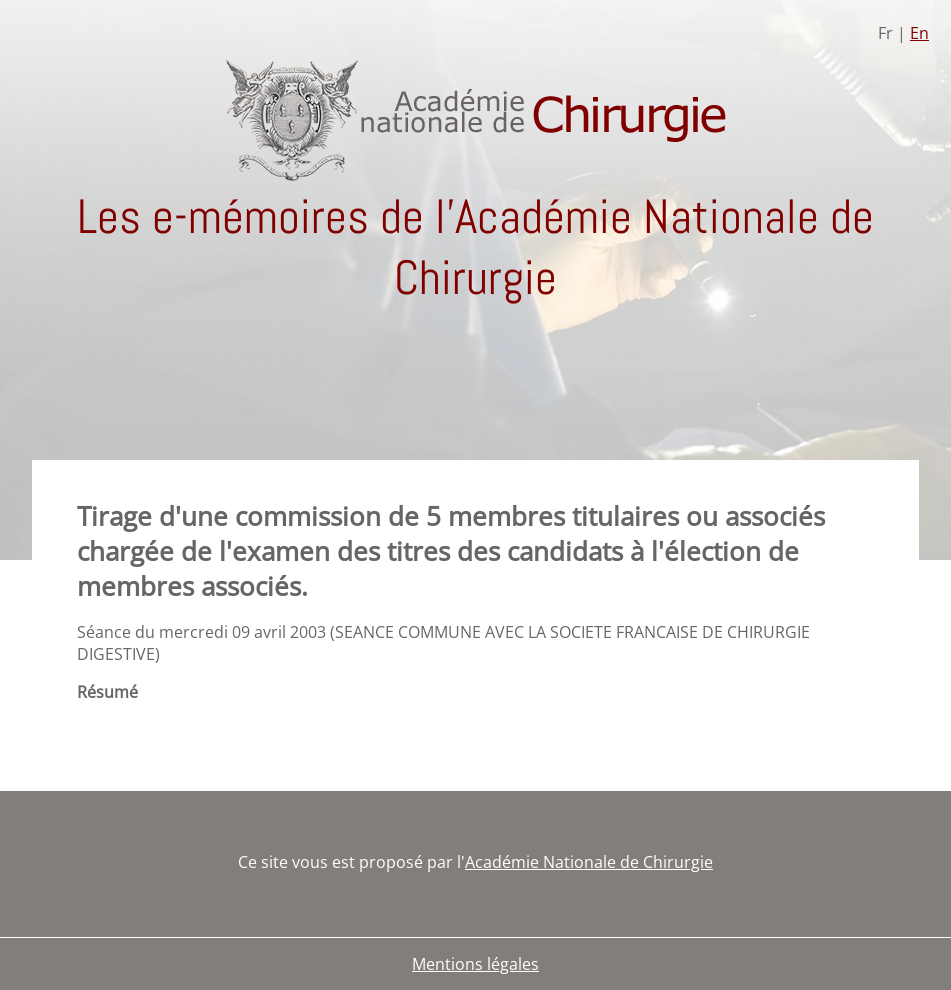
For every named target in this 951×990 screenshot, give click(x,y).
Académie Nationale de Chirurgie (589, 862)
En (919, 33)
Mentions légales (475, 964)
